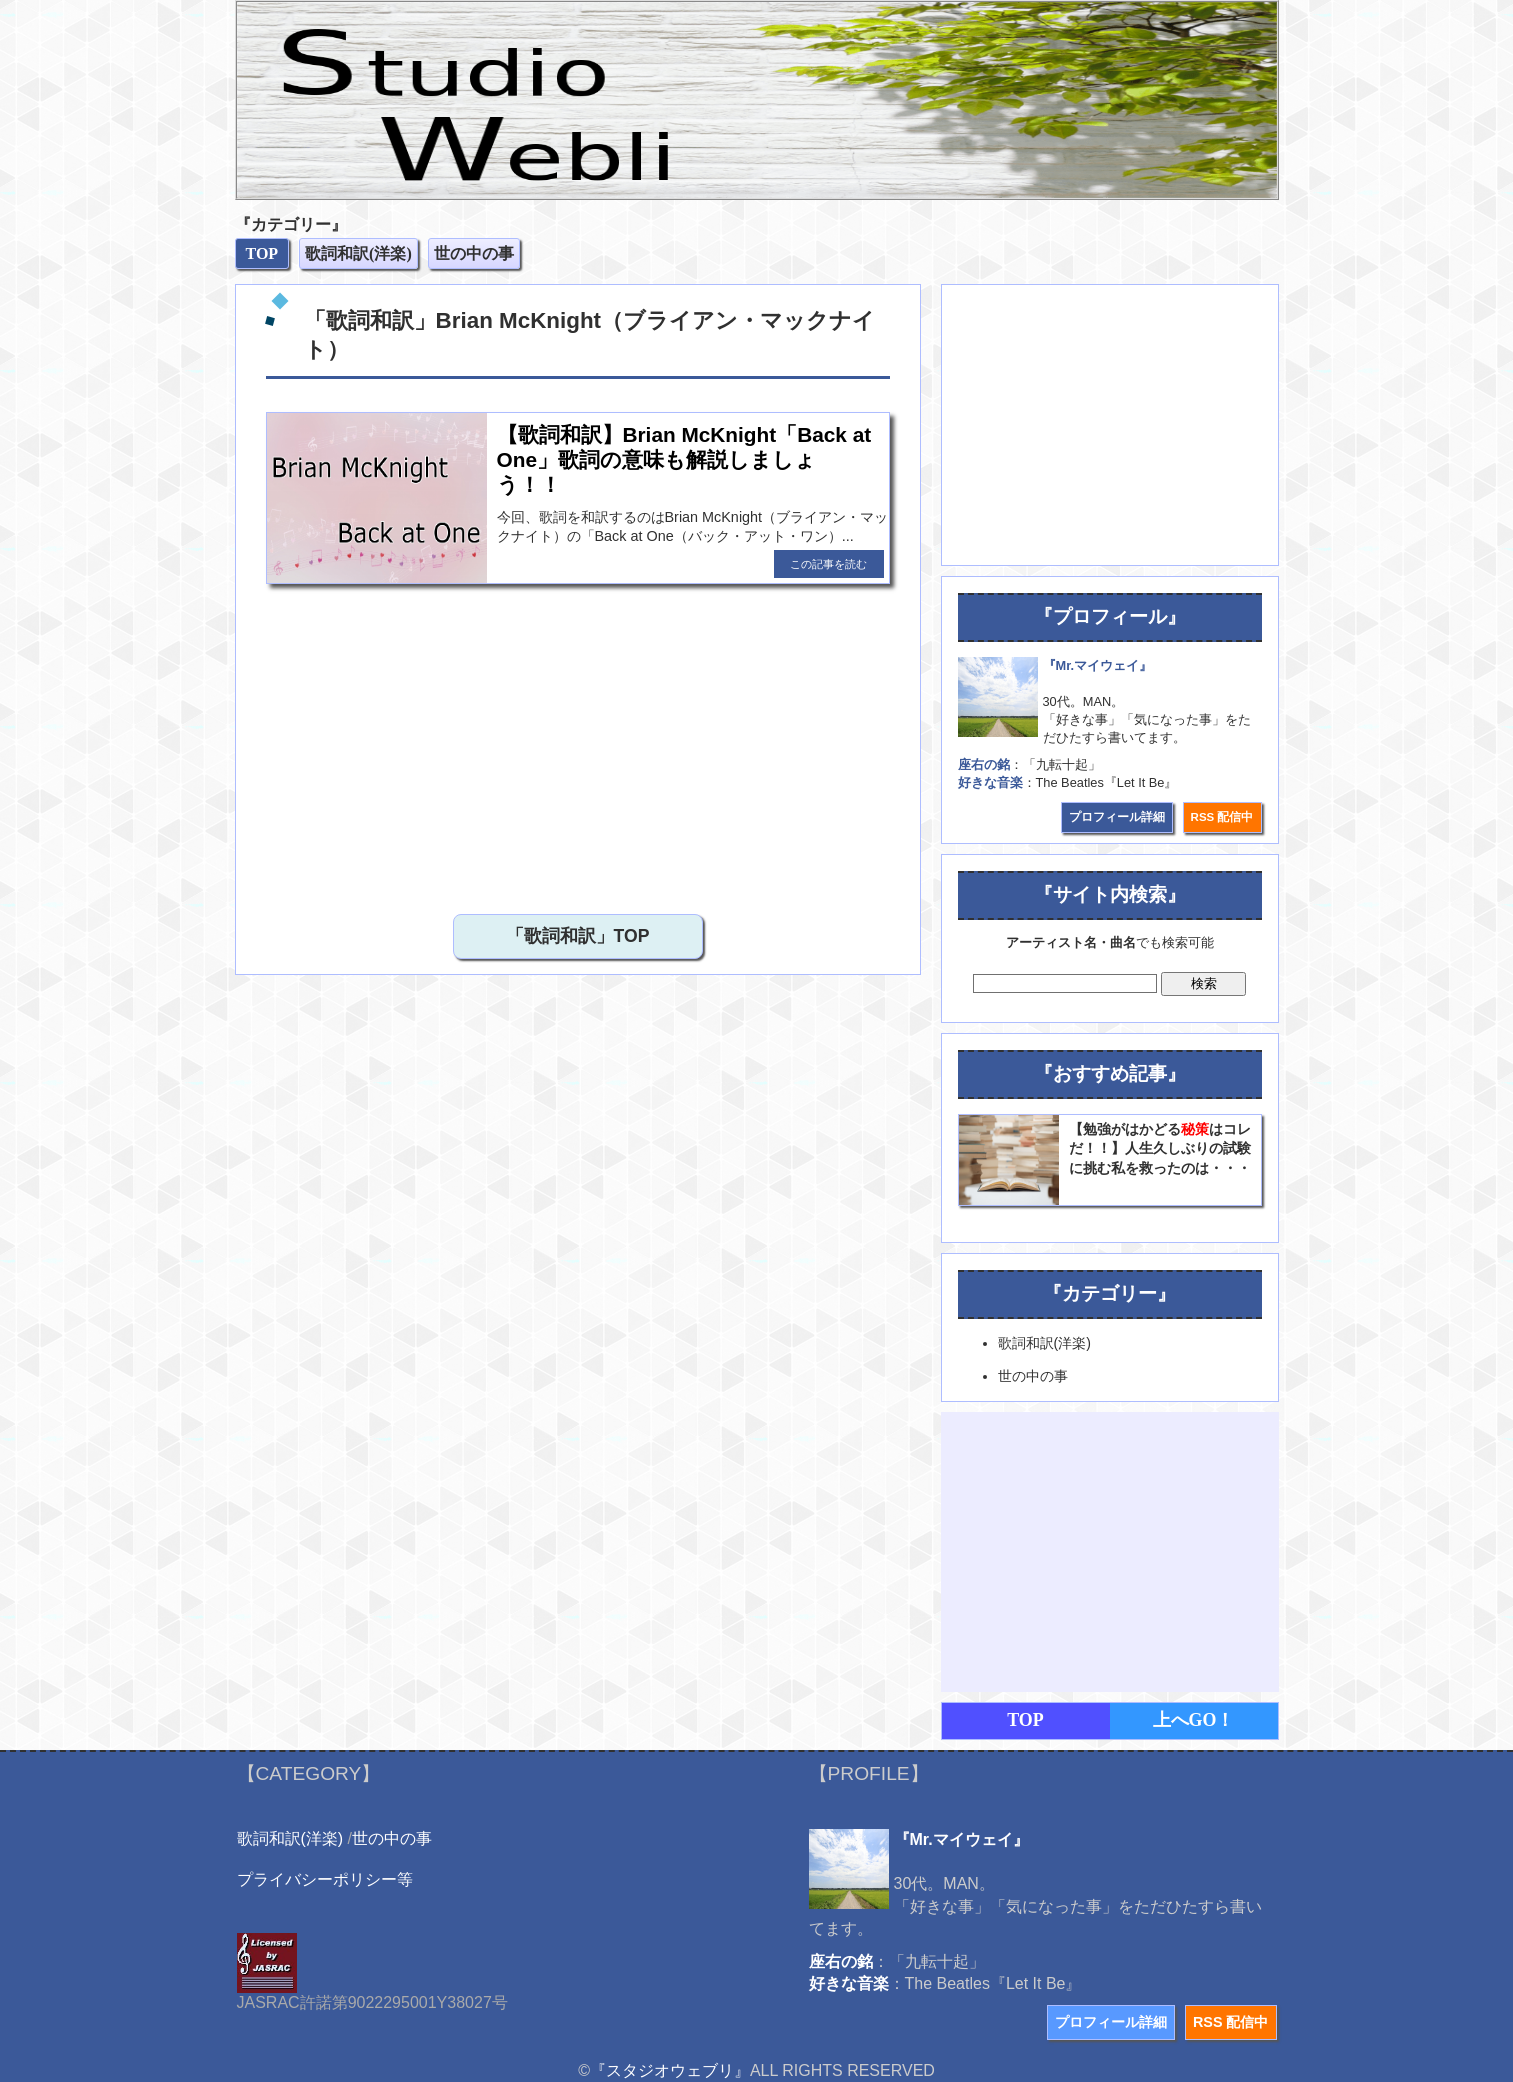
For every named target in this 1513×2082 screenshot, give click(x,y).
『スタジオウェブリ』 (670, 2070)
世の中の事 (392, 1838)
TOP (1025, 1720)
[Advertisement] (578, 744)
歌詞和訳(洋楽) (290, 1838)
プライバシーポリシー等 (325, 1879)
